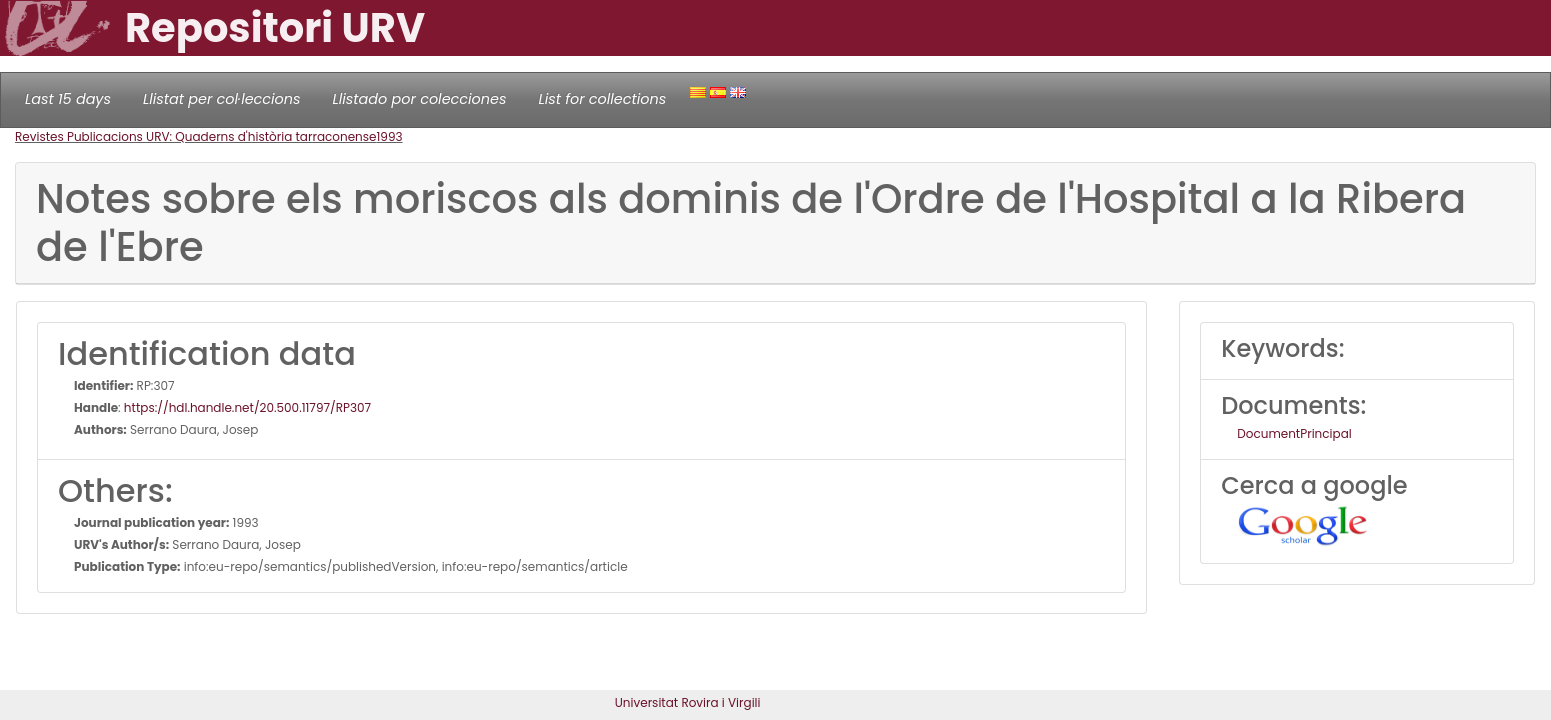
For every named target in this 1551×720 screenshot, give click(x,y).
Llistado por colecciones (420, 99)
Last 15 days (68, 99)
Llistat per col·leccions (222, 99)
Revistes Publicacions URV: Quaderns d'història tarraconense (195, 136)
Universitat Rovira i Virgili (688, 702)
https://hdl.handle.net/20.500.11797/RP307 (247, 407)
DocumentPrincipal (1294, 433)
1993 (389, 136)
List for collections (602, 99)
